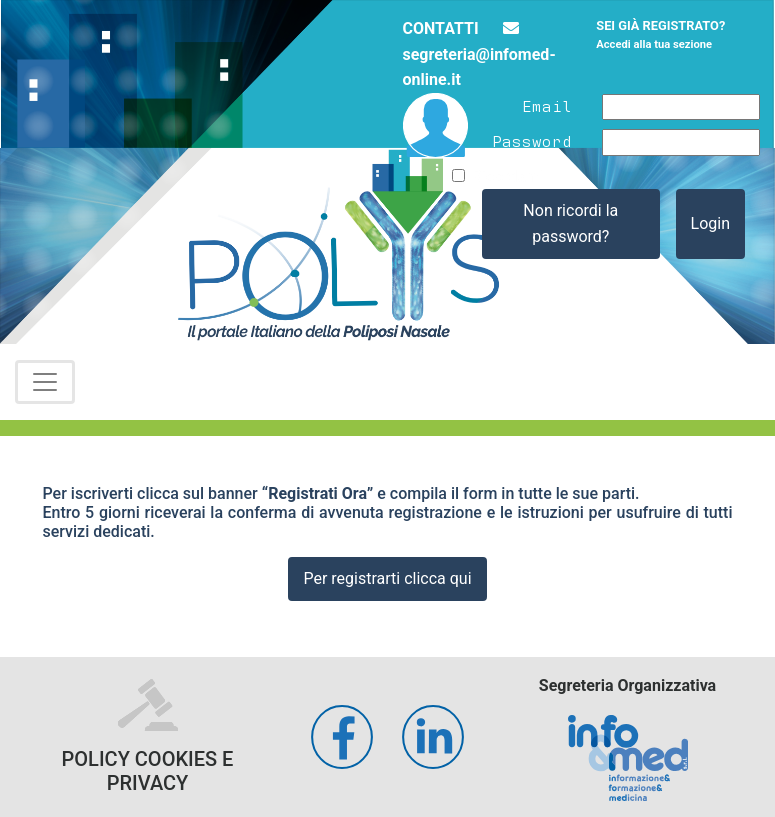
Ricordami (508, 176)
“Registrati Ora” (318, 493)
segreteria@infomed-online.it (479, 54)
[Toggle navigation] (45, 382)
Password (532, 140)
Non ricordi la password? (570, 223)
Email (547, 105)
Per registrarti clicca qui (387, 578)
